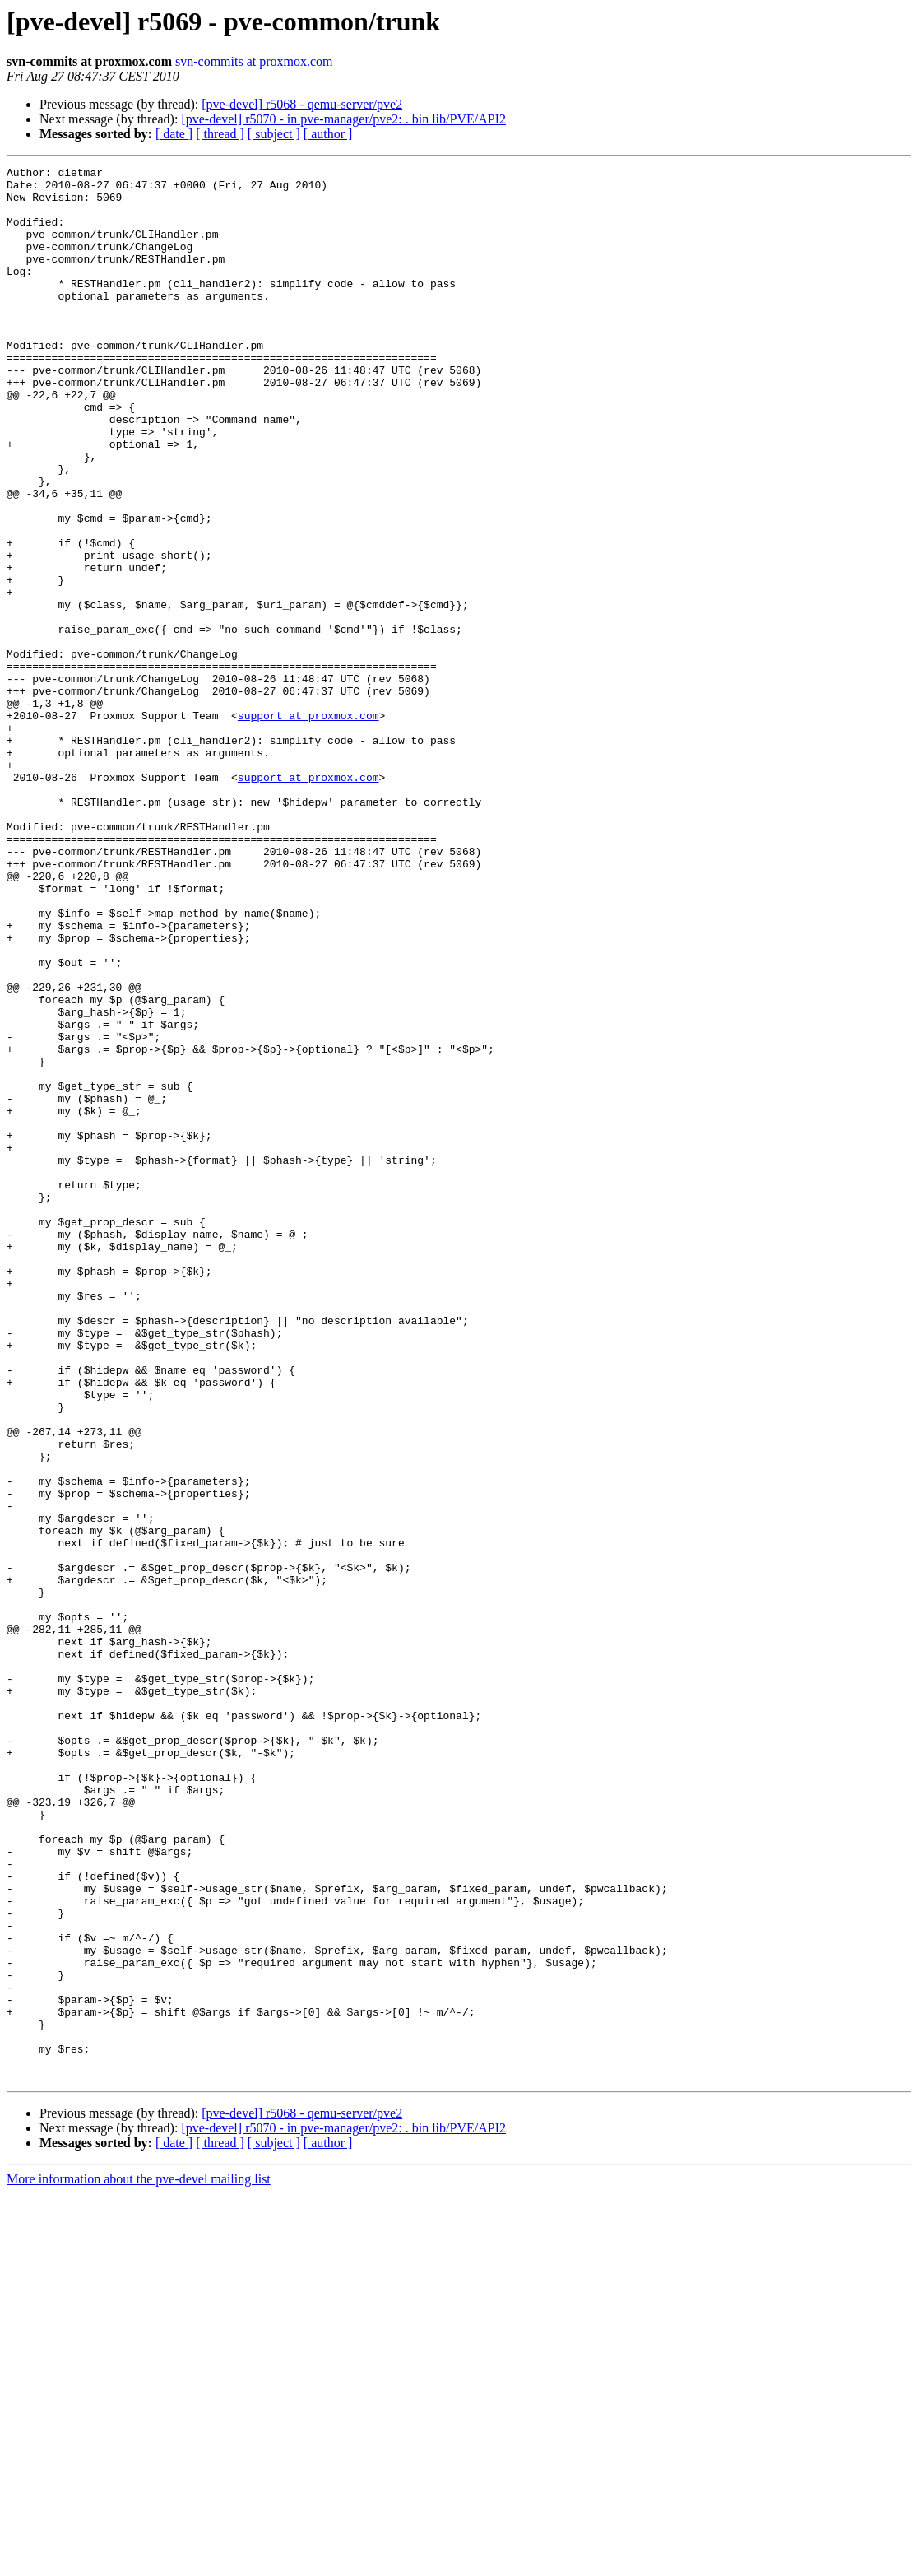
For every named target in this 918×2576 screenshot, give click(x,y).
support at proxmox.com (308, 826)
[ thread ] (220, 134)
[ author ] (328, 134)
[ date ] (173, 134)
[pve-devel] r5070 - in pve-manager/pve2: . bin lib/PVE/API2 (343, 119)
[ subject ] (274, 134)
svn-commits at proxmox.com (254, 61)
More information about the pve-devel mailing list (139, 2562)
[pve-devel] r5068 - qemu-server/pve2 (302, 104)
